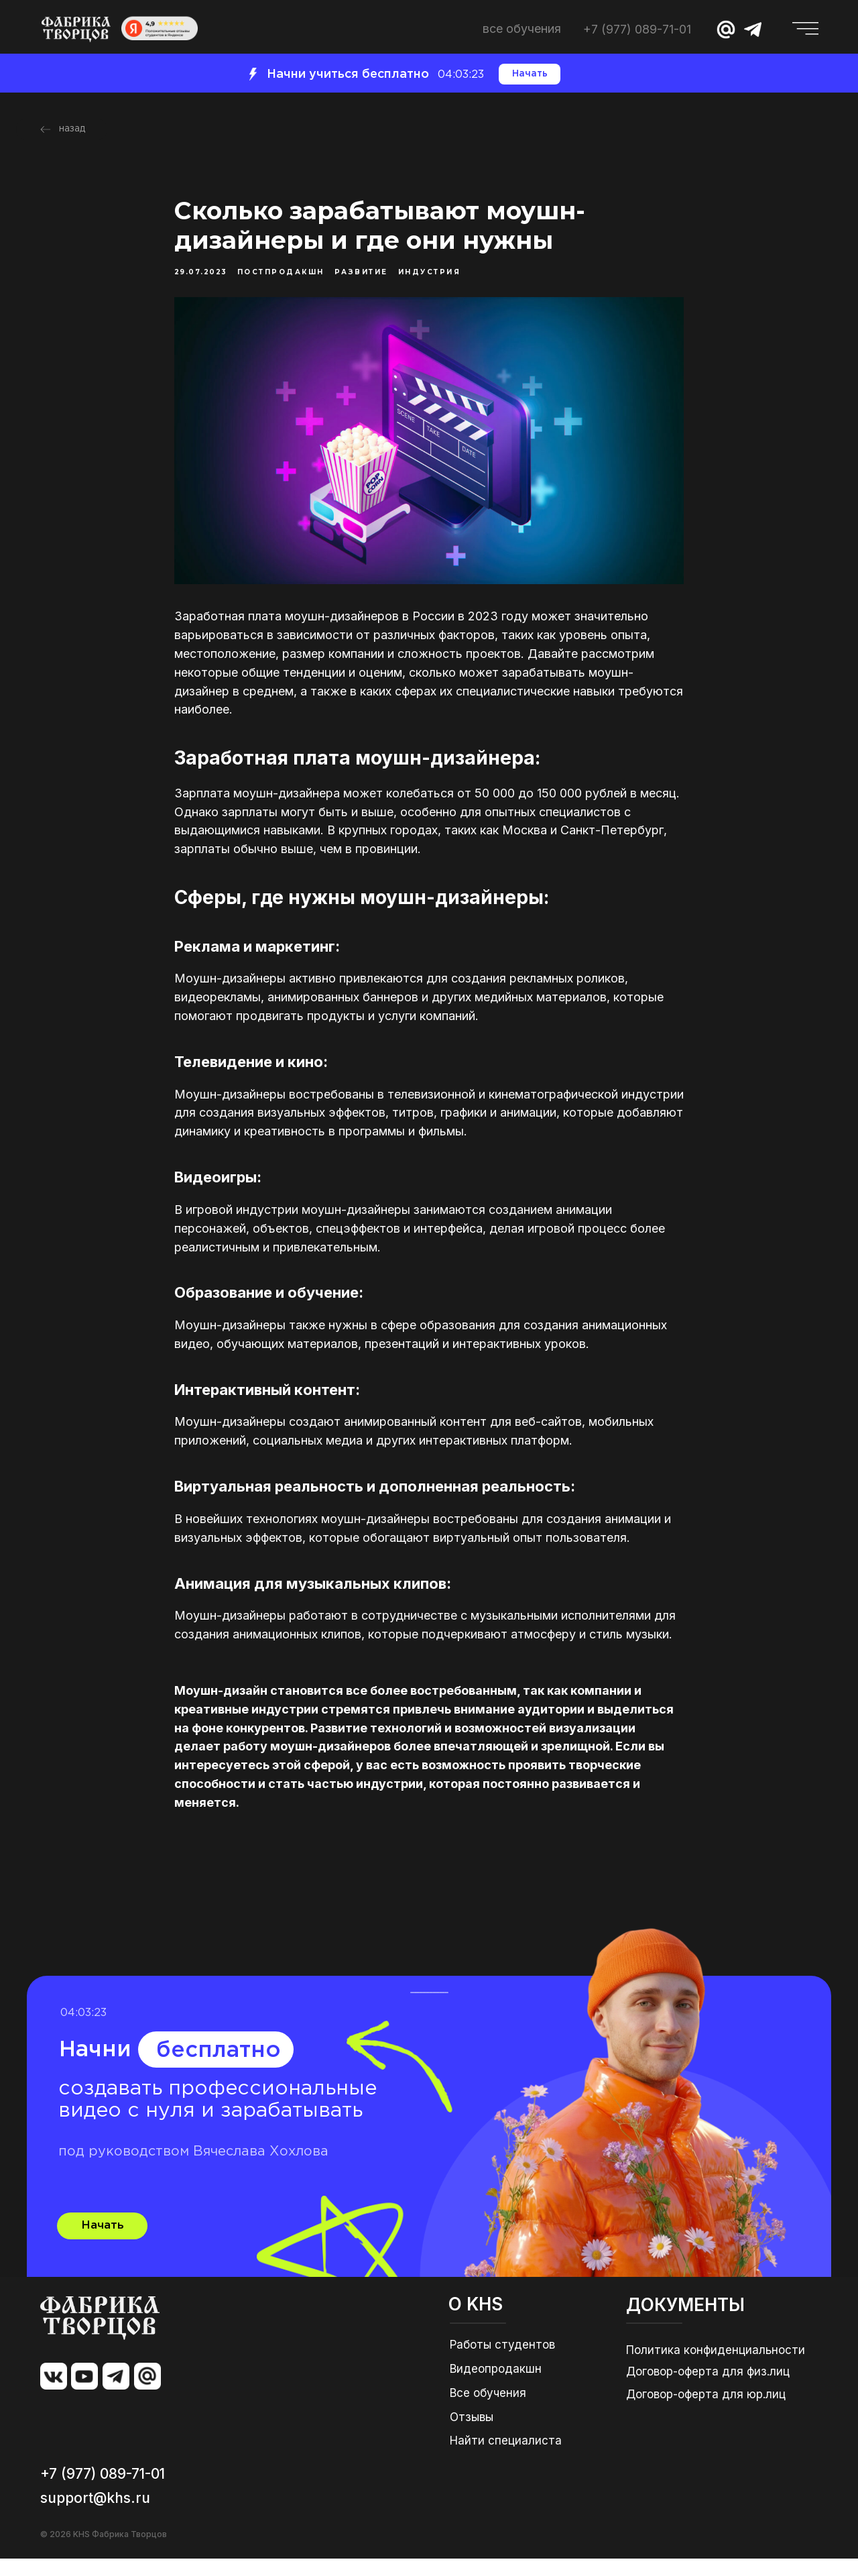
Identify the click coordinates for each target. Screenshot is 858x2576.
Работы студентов (502, 2362)
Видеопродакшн (496, 2386)
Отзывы (471, 2434)
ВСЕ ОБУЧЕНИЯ (522, 28)
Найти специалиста (506, 2458)
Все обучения (488, 2410)
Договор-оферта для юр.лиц (706, 2411)
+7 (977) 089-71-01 (637, 29)
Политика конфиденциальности (715, 2367)
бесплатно (218, 2068)
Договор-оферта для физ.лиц (708, 2389)
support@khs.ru (95, 2515)
